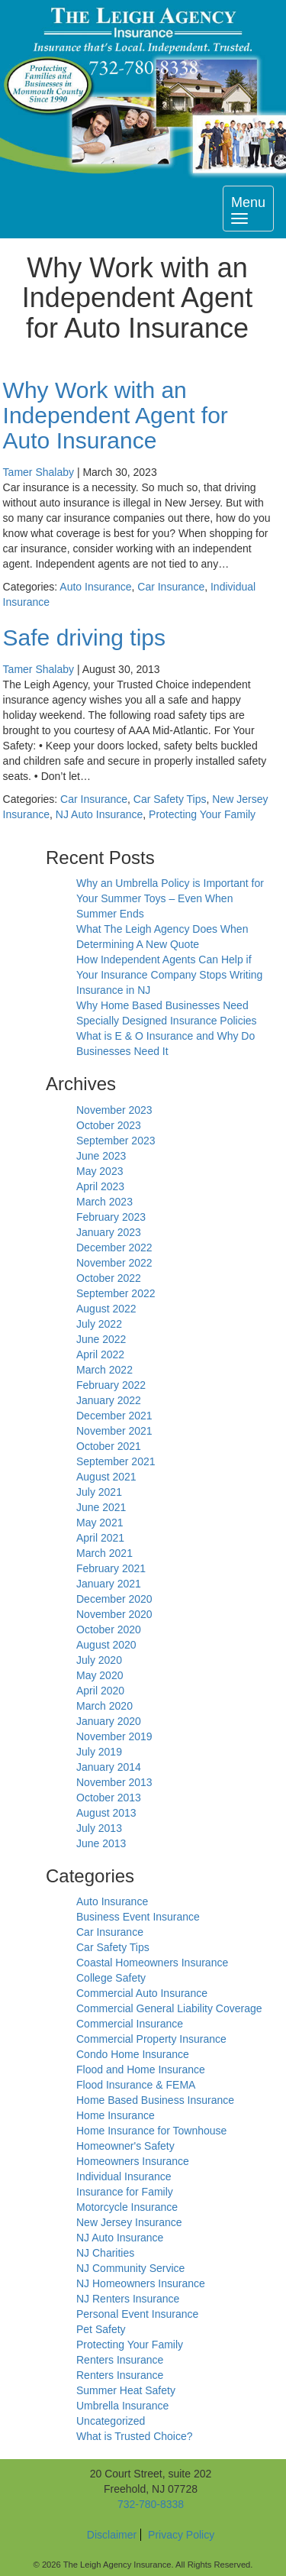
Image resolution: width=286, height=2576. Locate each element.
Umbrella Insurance (122, 2406)
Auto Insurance (95, 587)
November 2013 (114, 1782)
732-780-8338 (150, 2504)
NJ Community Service (130, 2268)
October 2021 (108, 1446)
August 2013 (106, 1813)
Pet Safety (101, 2329)
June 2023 (101, 1156)
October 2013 (108, 1797)
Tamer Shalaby (38, 472)
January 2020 (108, 1721)
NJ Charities (105, 2253)
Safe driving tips (84, 637)
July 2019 (99, 1752)
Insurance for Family (124, 2192)
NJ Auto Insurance (99, 814)
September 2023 (116, 1140)
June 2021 (101, 1507)
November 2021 (114, 1431)
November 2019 (114, 1736)
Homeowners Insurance (132, 2161)
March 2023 (104, 1202)
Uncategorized (110, 2421)
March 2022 (104, 1370)
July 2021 (99, 1492)
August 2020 (106, 1645)
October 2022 (108, 1278)
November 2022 (114, 1263)
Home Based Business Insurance (155, 2100)
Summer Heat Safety (125, 2390)
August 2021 (106, 1477)
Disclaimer (112, 2535)
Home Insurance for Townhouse (151, 2131)
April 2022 (100, 1354)
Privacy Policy (181, 2535)
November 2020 (114, 1614)
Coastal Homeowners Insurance (152, 1962)
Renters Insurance (119, 2360)
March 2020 (104, 1706)
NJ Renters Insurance (127, 2299)
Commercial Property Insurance (151, 2039)
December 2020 (114, 1599)
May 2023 (99, 1171)
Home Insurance (115, 2115)
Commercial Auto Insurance (141, 1993)
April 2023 (100, 1186)
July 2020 (99, 1660)
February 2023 (111, 1217)
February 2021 (111, 1568)
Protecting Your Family (202, 814)
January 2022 (108, 1400)
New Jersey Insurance (129, 2222)
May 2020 (99, 1675)
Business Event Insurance (138, 1917)
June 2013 (101, 1843)
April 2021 (100, 1538)
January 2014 (108, 1767)
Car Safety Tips (170, 799)
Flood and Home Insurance (140, 2069)
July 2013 (99, 1828)
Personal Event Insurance (137, 2314)
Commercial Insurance (129, 2024)
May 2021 (99, 1522)
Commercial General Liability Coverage (169, 2008)
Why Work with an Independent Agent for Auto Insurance (115, 415)
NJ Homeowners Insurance (140, 2283)
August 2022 (106, 1309)
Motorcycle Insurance (127, 2207)
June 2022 (101, 1339)
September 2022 (116, 1293)
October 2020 (108, 1629)
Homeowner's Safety (125, 2146)
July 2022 (99, 1324)
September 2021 (116, 1461)
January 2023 (108, 1232)
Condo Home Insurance (132, 2054)
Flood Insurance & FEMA (135, 2085)
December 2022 (114, 1247)
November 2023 (114, 1110)
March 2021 (104, 1553)
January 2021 (108, 1584)
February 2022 (111, 1385)
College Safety (111, 1978)
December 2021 (114, 1415)
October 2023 (108, 1125)
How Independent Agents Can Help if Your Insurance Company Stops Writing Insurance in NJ (169, 974)
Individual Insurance (124, 2176)
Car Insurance (170, 587)
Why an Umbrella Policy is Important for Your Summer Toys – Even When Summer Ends (170, 898)
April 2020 (100, 1690)
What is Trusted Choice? (134, 2436)
